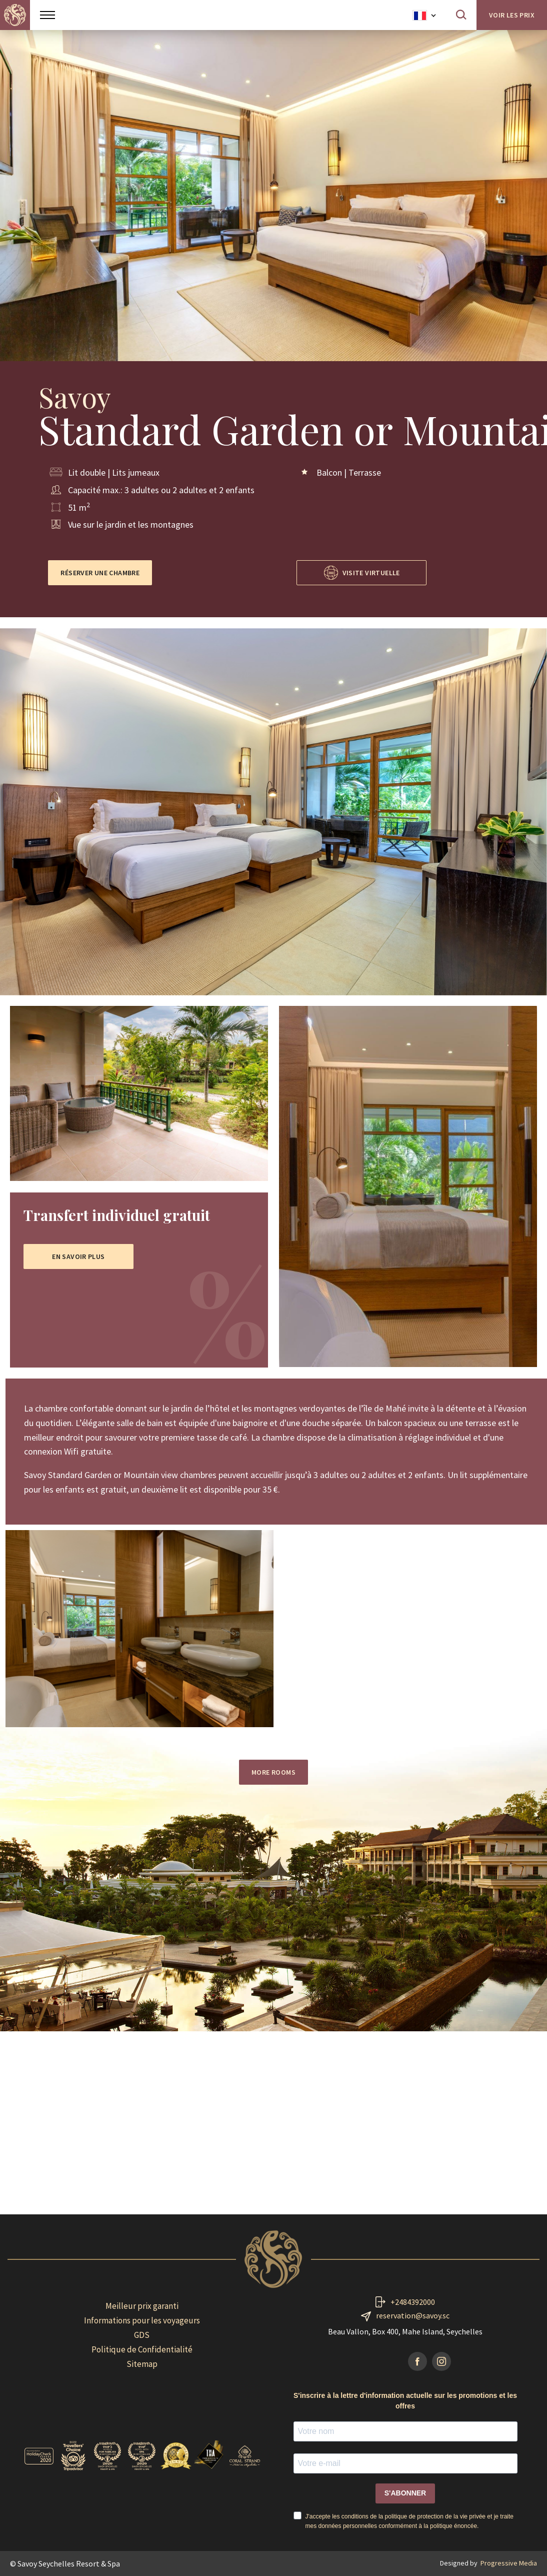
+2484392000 (412, 2302)
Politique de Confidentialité (142, 2349)
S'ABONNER (405, 2493)
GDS (142, 2334)
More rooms (274, 1772)
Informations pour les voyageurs (142, 2320)
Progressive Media (508, 2562)
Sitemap (142, 2363)
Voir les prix (511, 15)
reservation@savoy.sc (413, 2315)
